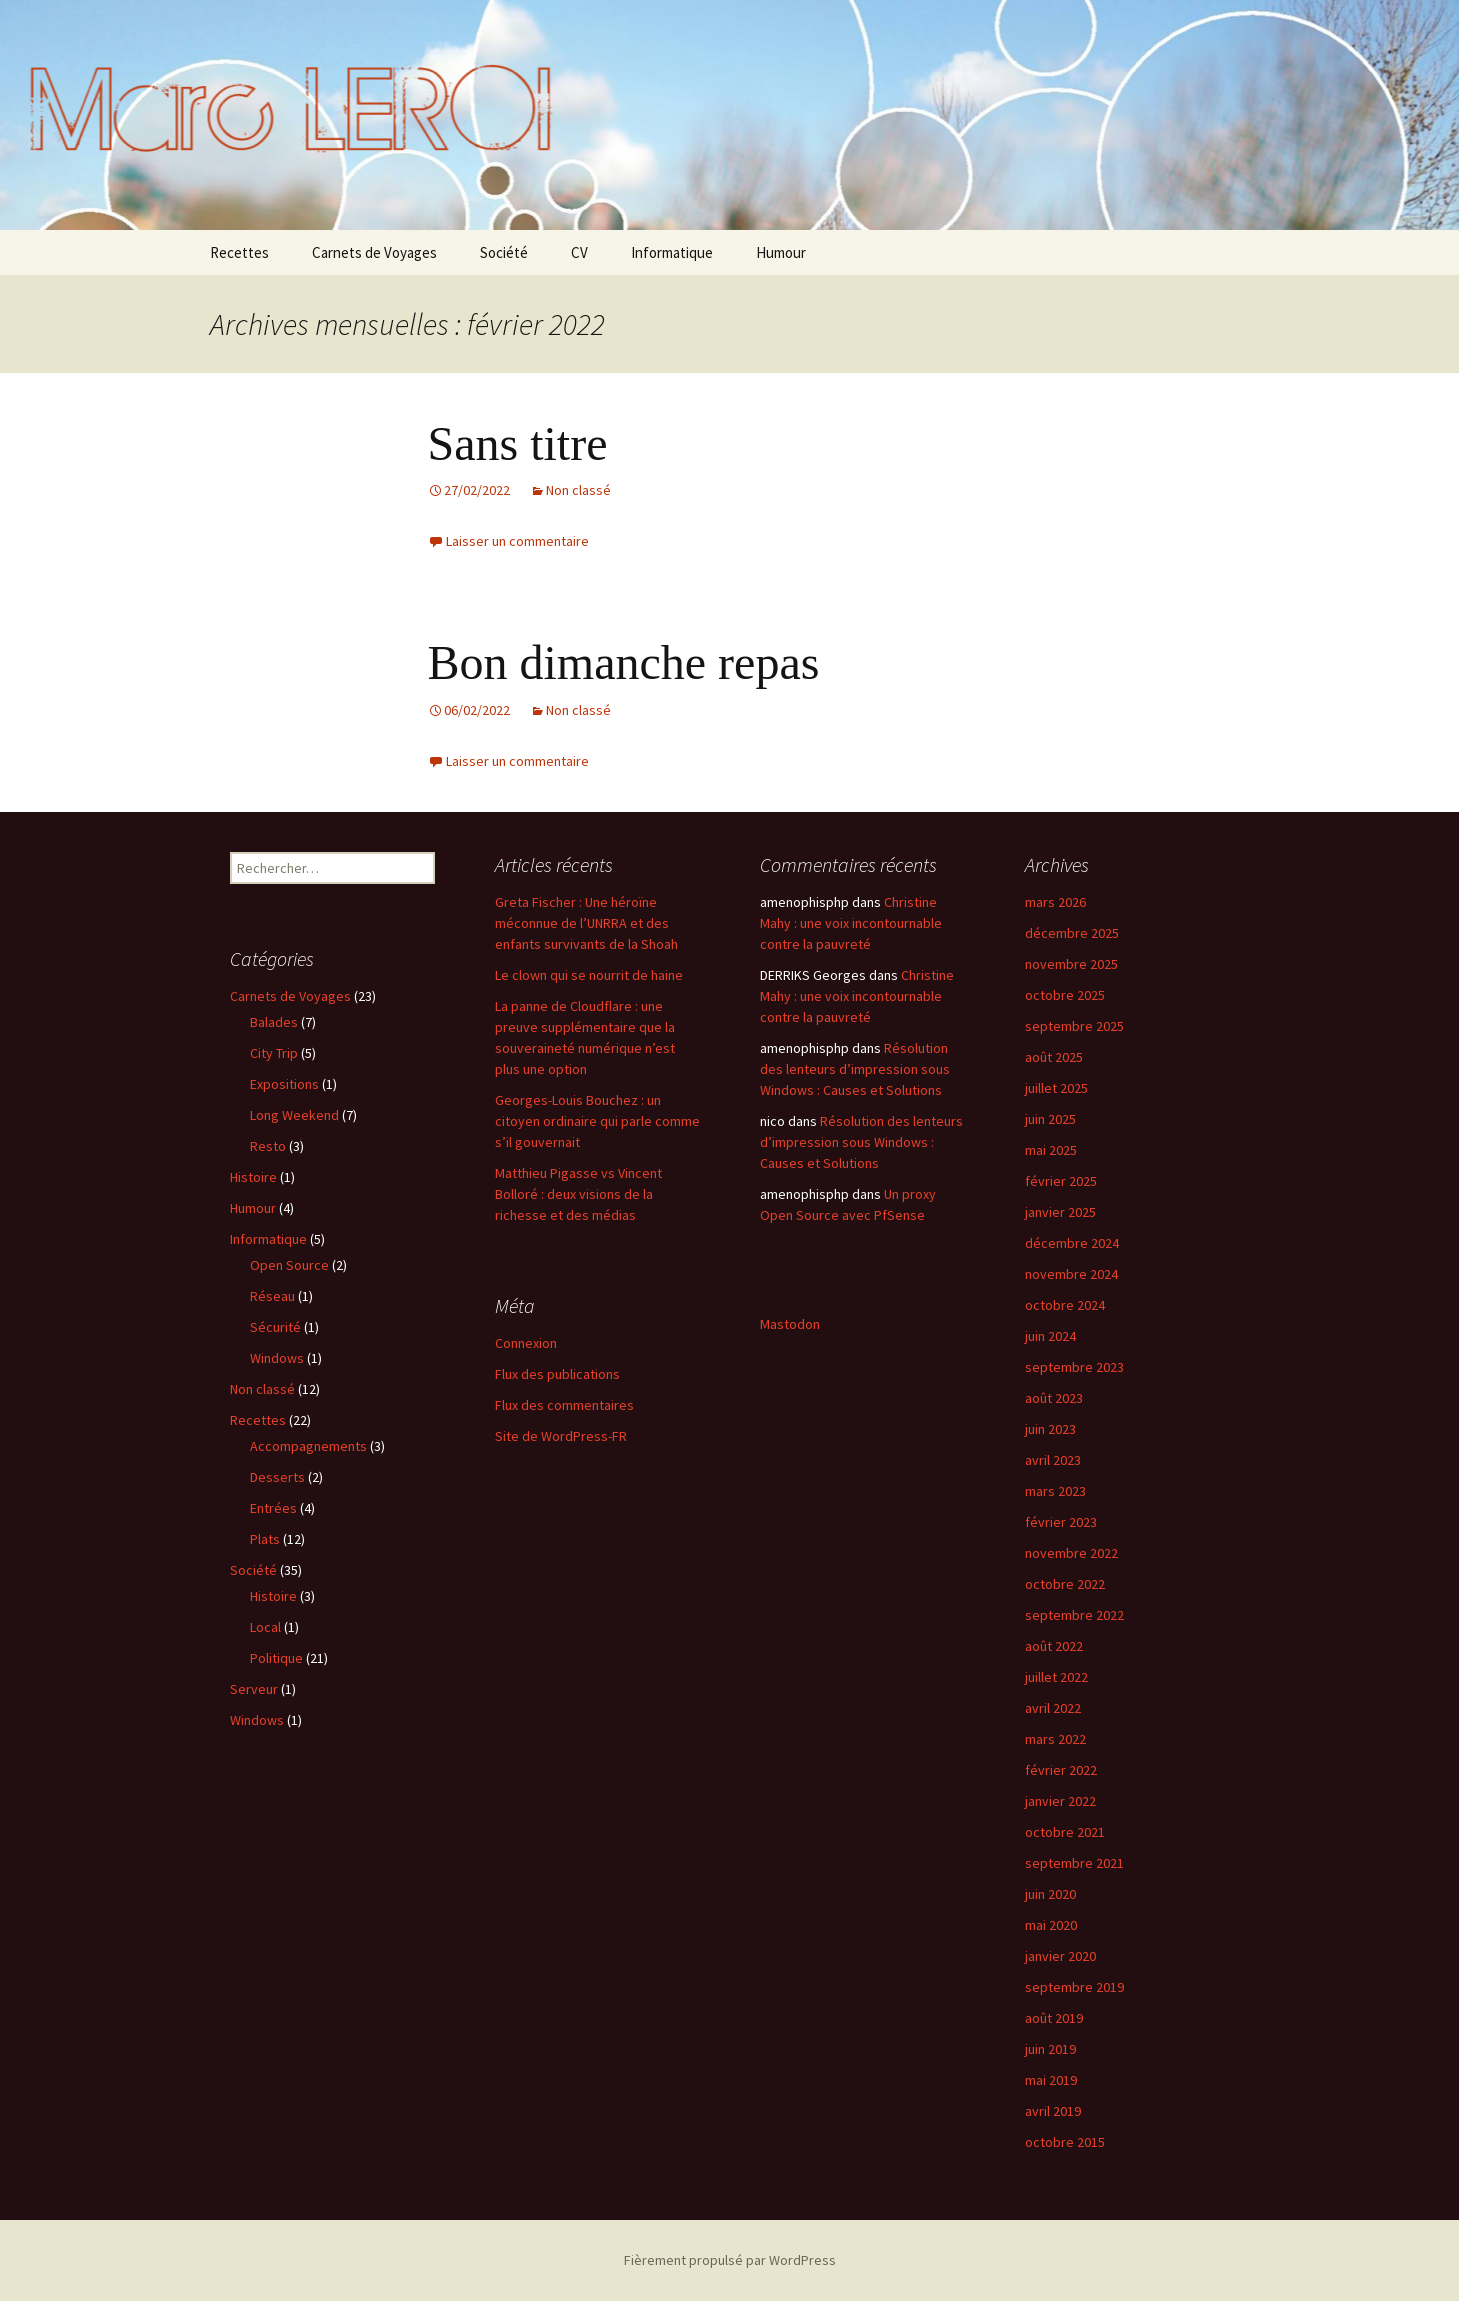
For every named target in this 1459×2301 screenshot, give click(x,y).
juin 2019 (1050, 2049)
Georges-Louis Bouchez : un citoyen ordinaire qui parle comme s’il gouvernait (597, 1121)
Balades (274, 1022)
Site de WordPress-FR (561, 1436)
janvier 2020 (1060, 1956)
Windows (277, 1358)
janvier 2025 (1060, 1212)
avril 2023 (1053, 1460)
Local (265, 1627)
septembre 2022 (1074, 1615)
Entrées (273, 1508)
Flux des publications (557, 1374)
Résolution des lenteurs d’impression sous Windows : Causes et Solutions (855, 1069)
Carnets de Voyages (374, 252)
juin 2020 (1050, 1894)
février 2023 (1061, 1522)
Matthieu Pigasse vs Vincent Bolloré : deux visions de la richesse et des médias (578, 1194)
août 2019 (1054, 2018)
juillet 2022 (1056, 1677)
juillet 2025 (1056, 1088)
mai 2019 (1051, 2080)
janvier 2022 (1060, 1801)
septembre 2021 (1074, 1863)
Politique (276, 1658)
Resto (268, 1146)
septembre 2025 (1074, 1026)
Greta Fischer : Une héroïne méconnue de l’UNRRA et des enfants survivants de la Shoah (586, 923)
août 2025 (1054, 1057)
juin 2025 (1050, 1119)
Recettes (239, 252)
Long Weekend (294, 1115)
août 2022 (1054, 1646)
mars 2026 (1055, 902)
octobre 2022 (1065, 1584)
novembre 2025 (1071, 964)
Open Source (289, 1265)
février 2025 (1061, 1181)
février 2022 (1061, 1770)
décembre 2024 (1072, 1243)
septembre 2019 (1074, 1987)
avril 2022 (1053, 1708)
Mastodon (790, 1324)
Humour (781, 252)
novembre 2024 (1071, 1274)
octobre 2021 (1065, 1832)
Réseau (272, 1296)
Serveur (254, 1689)
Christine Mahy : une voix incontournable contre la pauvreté (851, 923)
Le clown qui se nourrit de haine (589, 975)
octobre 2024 (1065, 1305)
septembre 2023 (1074, 1367)
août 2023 (1054, 1398)
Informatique (672, 252)
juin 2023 (1050, 1429)
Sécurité (275, 1327)
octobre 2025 (1065, 995)
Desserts (277, 1477)
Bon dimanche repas (624, 662)
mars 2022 (1055, 1739)
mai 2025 (1051, 1150)
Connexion (526, 1343)
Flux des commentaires (564, 1405)
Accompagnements (308, 1446)
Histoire (253, 1177)
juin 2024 (1050, 1336)
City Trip (274, 1053)
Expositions (284, 1084)
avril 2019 (1053, 2111)
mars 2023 (1055, 1491)
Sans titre (518, 443)
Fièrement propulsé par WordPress (730, 2260)
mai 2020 (1051, 1925)
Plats (265, 1539)
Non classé (578, 490)
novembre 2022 (1071, 1553)
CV (579, 252)
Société (504, 252)
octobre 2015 (1065, 2142)
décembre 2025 (1072, 933)
